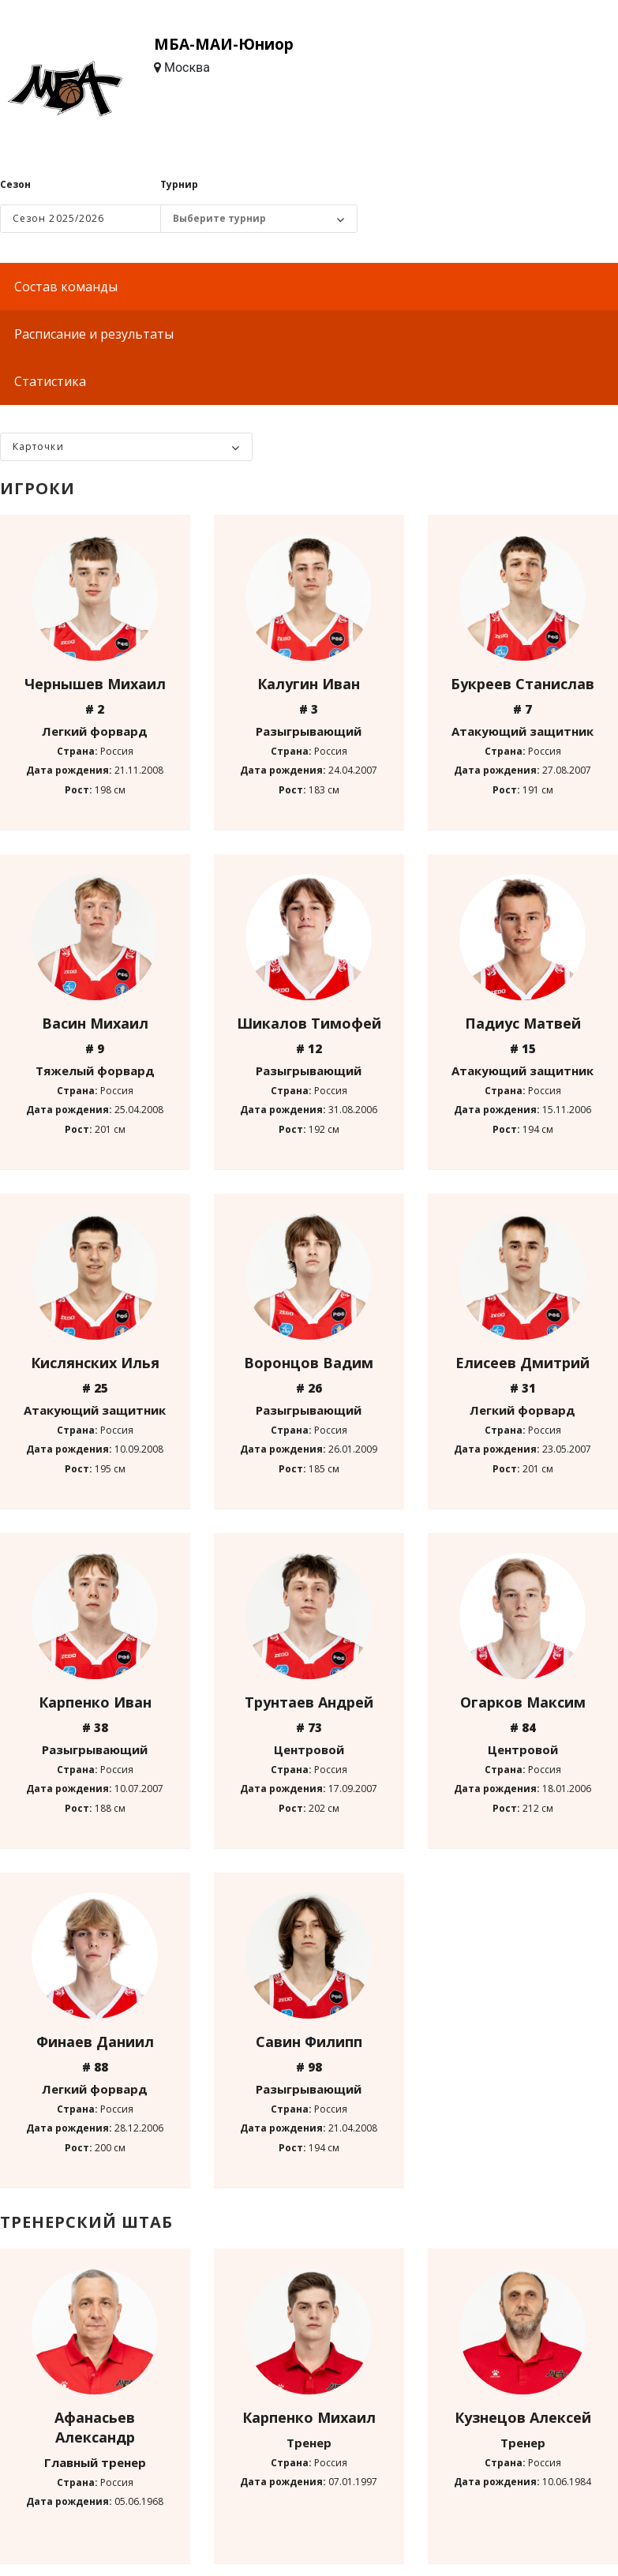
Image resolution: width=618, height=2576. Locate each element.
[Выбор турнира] (251, 219)
